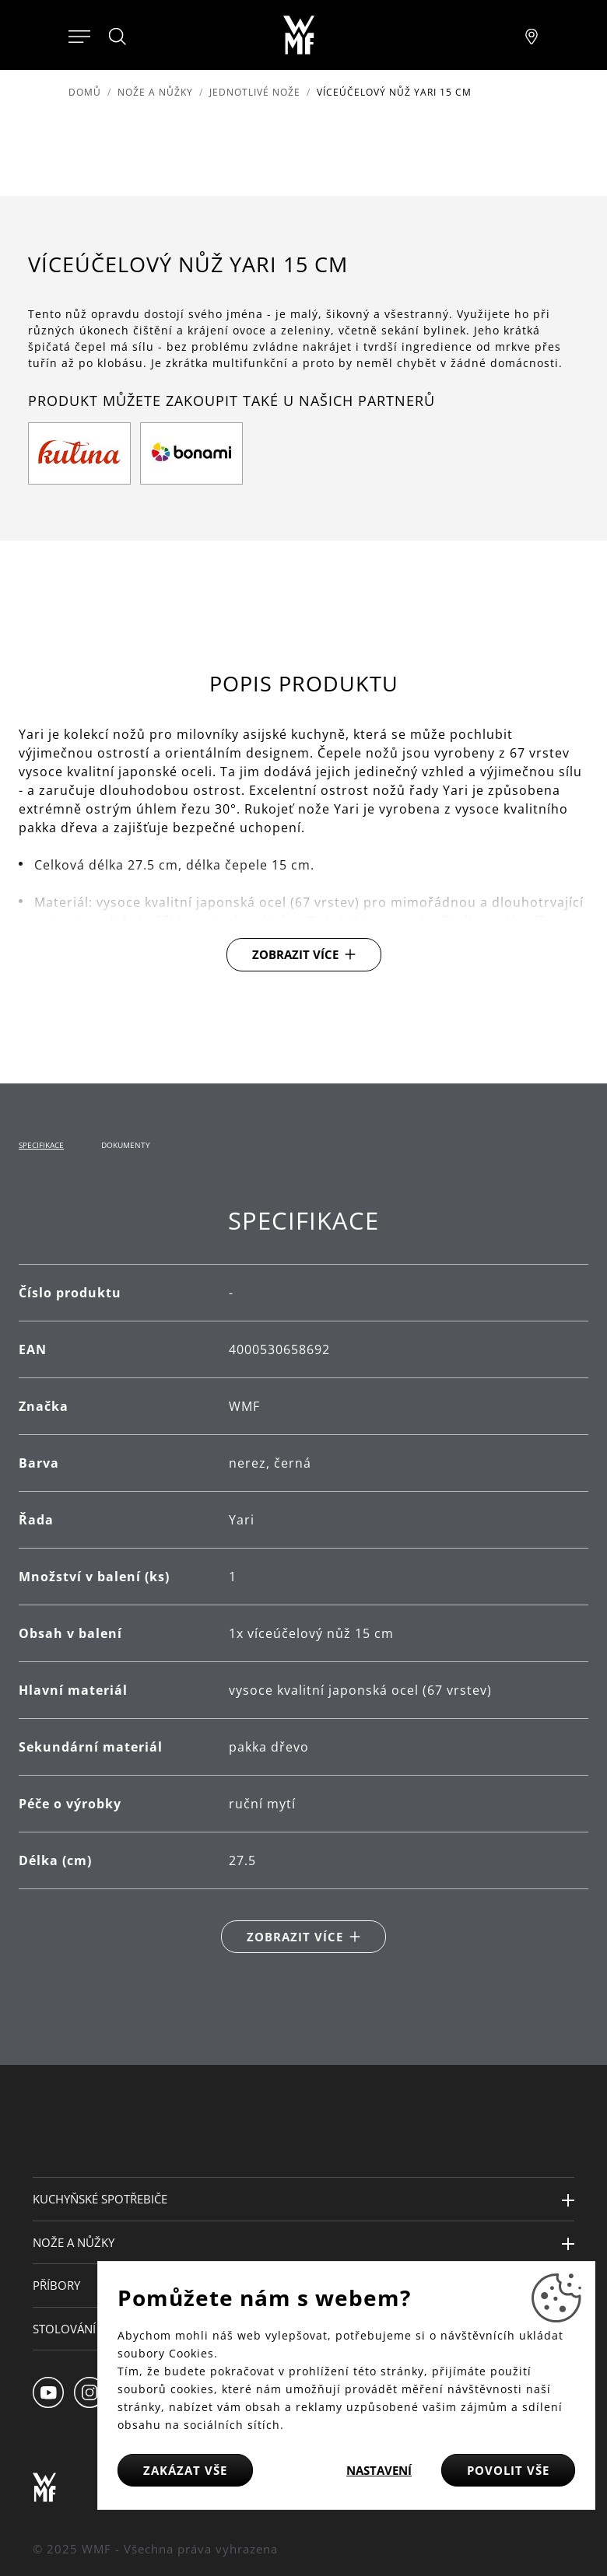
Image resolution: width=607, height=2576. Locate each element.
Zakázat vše (185, 2470)
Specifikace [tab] (41, 1144)
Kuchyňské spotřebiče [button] (100, 2199)
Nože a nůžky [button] (73, 2242)
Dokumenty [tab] (125, 1144)
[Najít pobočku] (531, 35)
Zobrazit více (295, 954)
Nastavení (379, 2470)
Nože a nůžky (155, 92)
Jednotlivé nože (254, 92)
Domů (84, 92)
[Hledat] (118, 36)
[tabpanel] (303, 1580)
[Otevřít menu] (79, 35)
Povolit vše (508, 2470)
